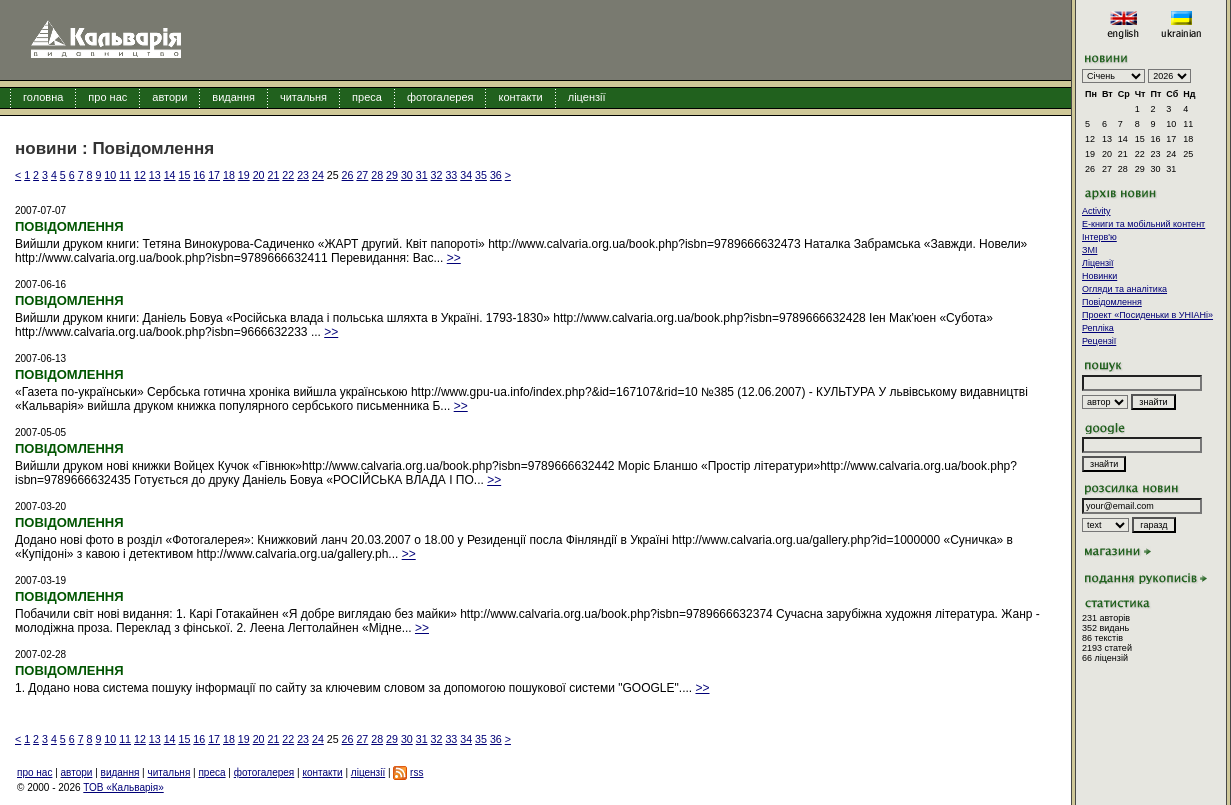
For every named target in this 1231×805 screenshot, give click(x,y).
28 (377, 175)
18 (229, 175)
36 (496, 175)
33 (451, 175)
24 (318, 175)
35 (481, 175)
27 (362, 175)
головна (43, 97)
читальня (303, 97)
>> (454, 258)
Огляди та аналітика (1124, 289)
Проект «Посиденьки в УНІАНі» (1147, 315)
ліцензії (587, 97)
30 (407, 175)
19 (244, 175)
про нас (107, 97)
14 (170, 175)
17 (214, 175)
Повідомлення (1112, 302)
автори (169, 97)
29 (392, 175)
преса (367, 97)
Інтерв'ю (1099, 237)
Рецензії (1099, 341)
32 (437, 175)
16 (199, 175)
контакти (520, 97)
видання (233, 97)
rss (416, 772)
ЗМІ (1089, 250)
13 (155, 175)
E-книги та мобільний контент (1143, 224)
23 (303, 175)
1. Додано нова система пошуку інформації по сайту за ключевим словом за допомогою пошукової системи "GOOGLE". (348, 688)
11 (125, 175)
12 (140, 175)
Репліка (1098, 328)
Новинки (1099, 276)
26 (348, 175)
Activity (1096, 211)
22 (288, 175)
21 (273, 175)
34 (466, 175)
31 (422, 175)
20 (259, 175)
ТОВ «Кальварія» (123, 787)
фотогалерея (440, 97)
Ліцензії (1098, 263)
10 (110, 175)
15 (185, 175)
